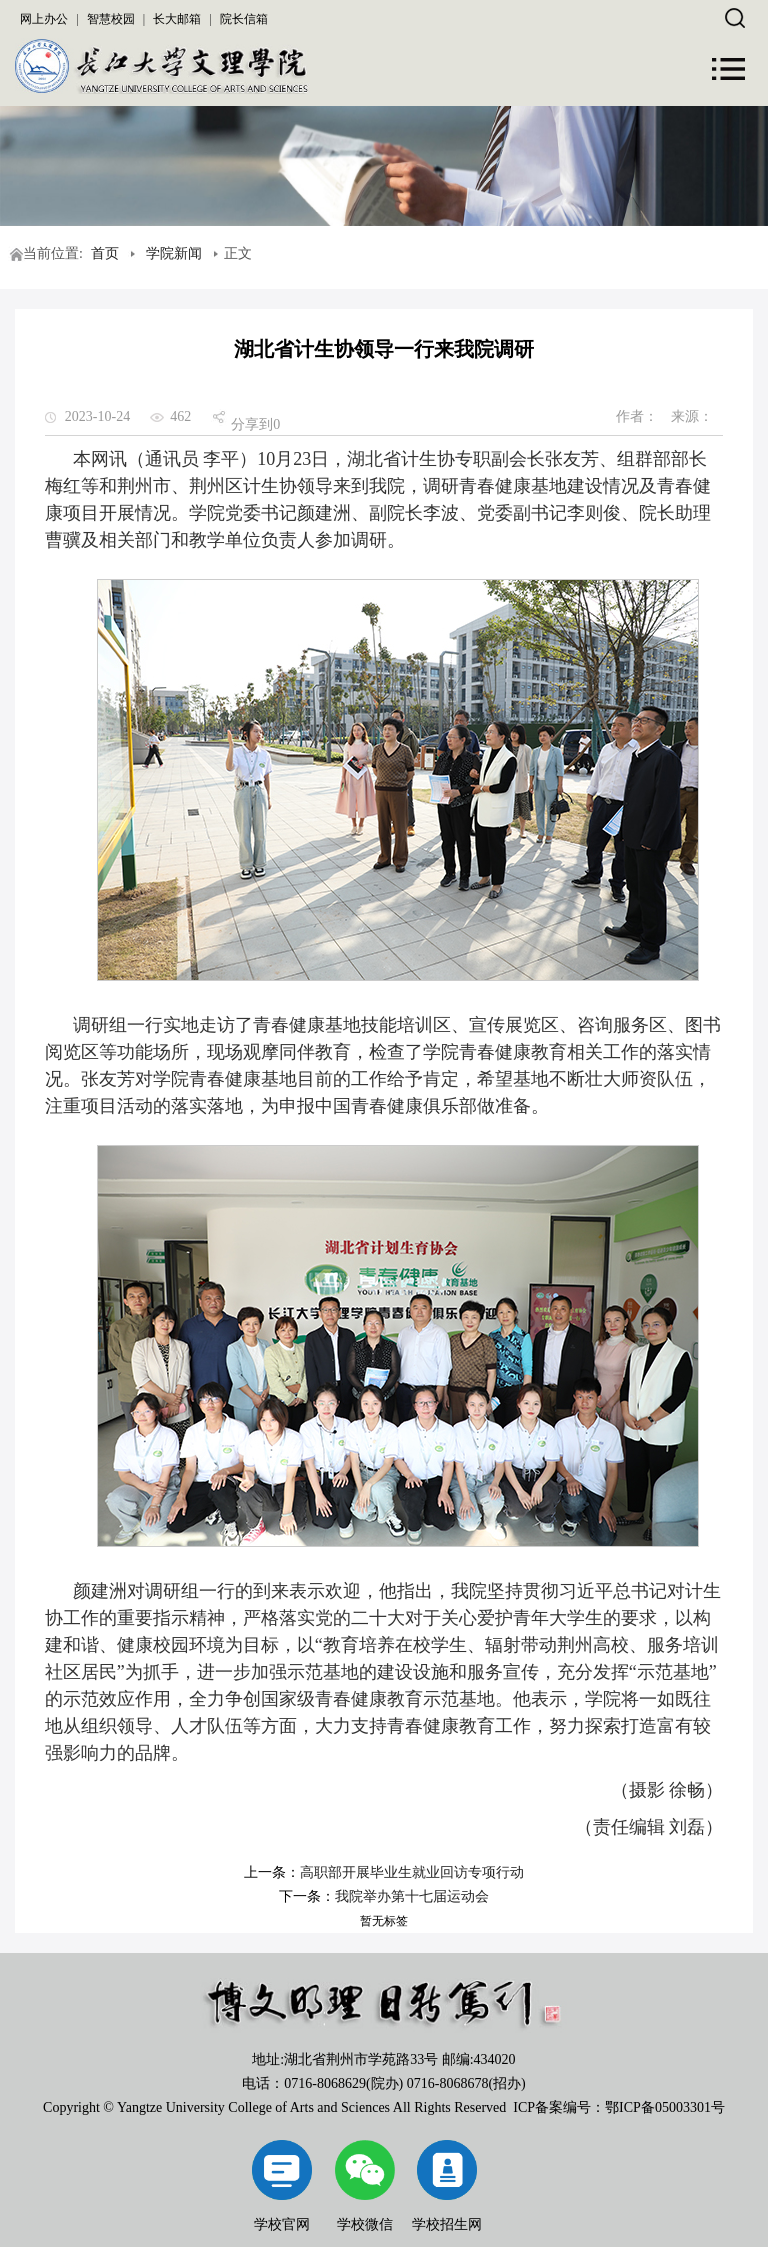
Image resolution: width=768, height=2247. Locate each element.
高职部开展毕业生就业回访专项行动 (412, 1872)
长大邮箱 (177, 19)
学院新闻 (174, 253)
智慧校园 (111, 19)
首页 (105, 253)
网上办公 (44, 19)
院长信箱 (244, 19)
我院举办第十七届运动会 (412, 1896)
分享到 (252, 424)
